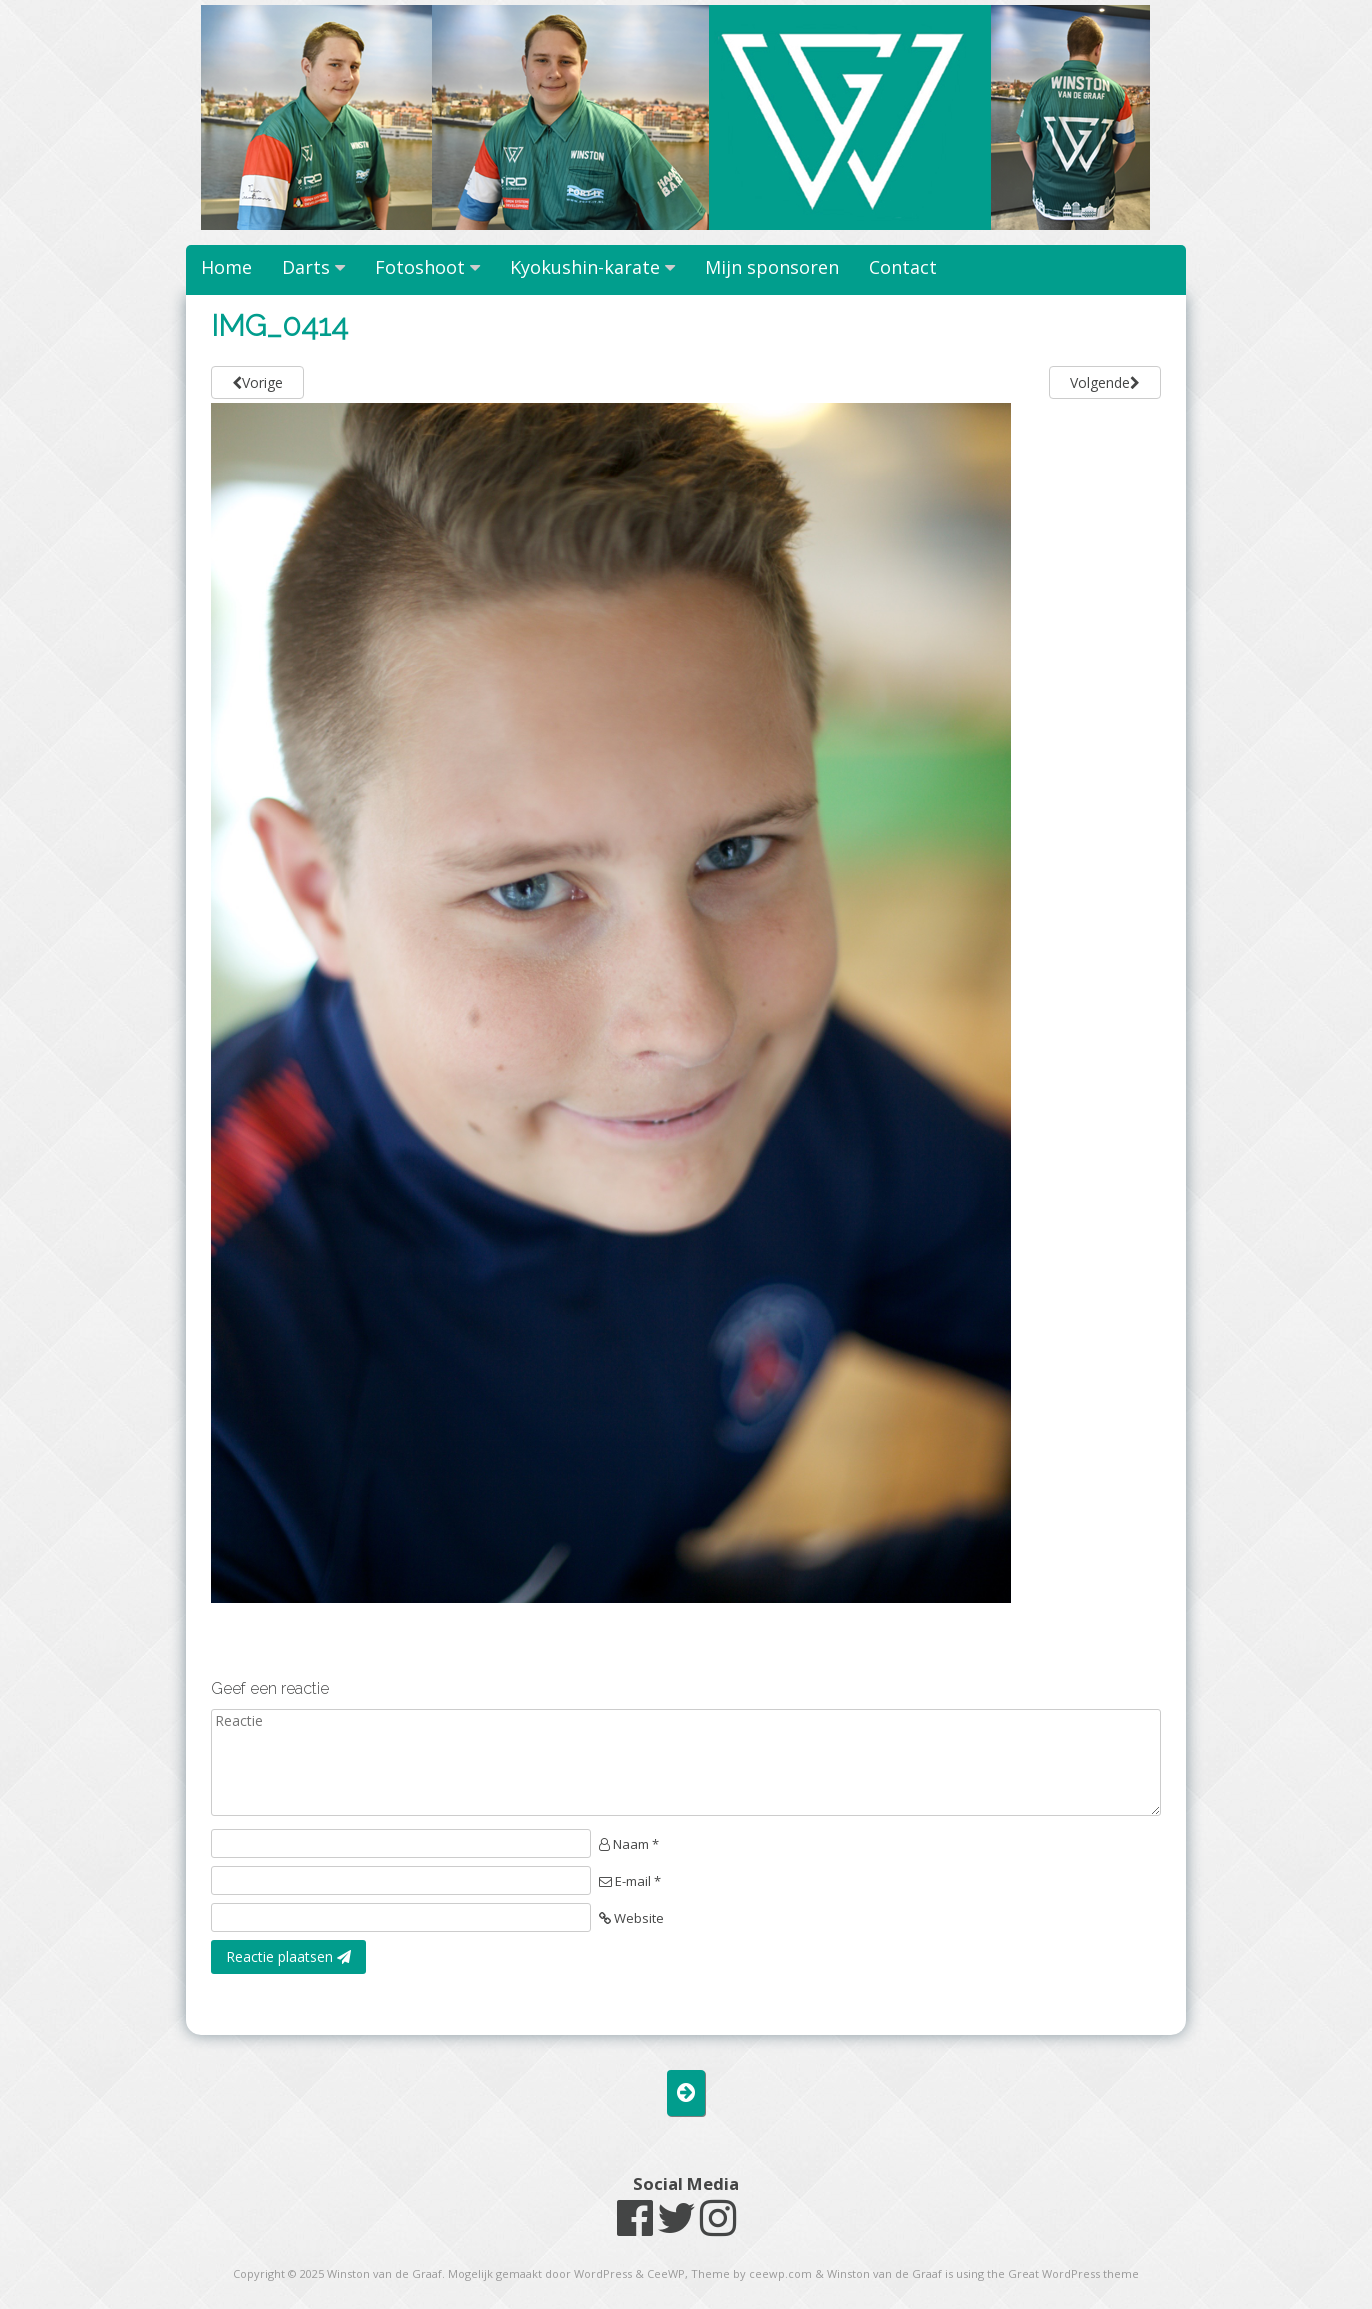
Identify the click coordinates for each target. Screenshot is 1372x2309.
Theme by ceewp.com (751, 2273)
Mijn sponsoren (772, 267)
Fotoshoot (420, 267)
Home (226, 267)
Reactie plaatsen (288, 1956)
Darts (306, 267)
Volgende (1105, 382)
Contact (903, 267)
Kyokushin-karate (585, 267)
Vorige (257, 382)
